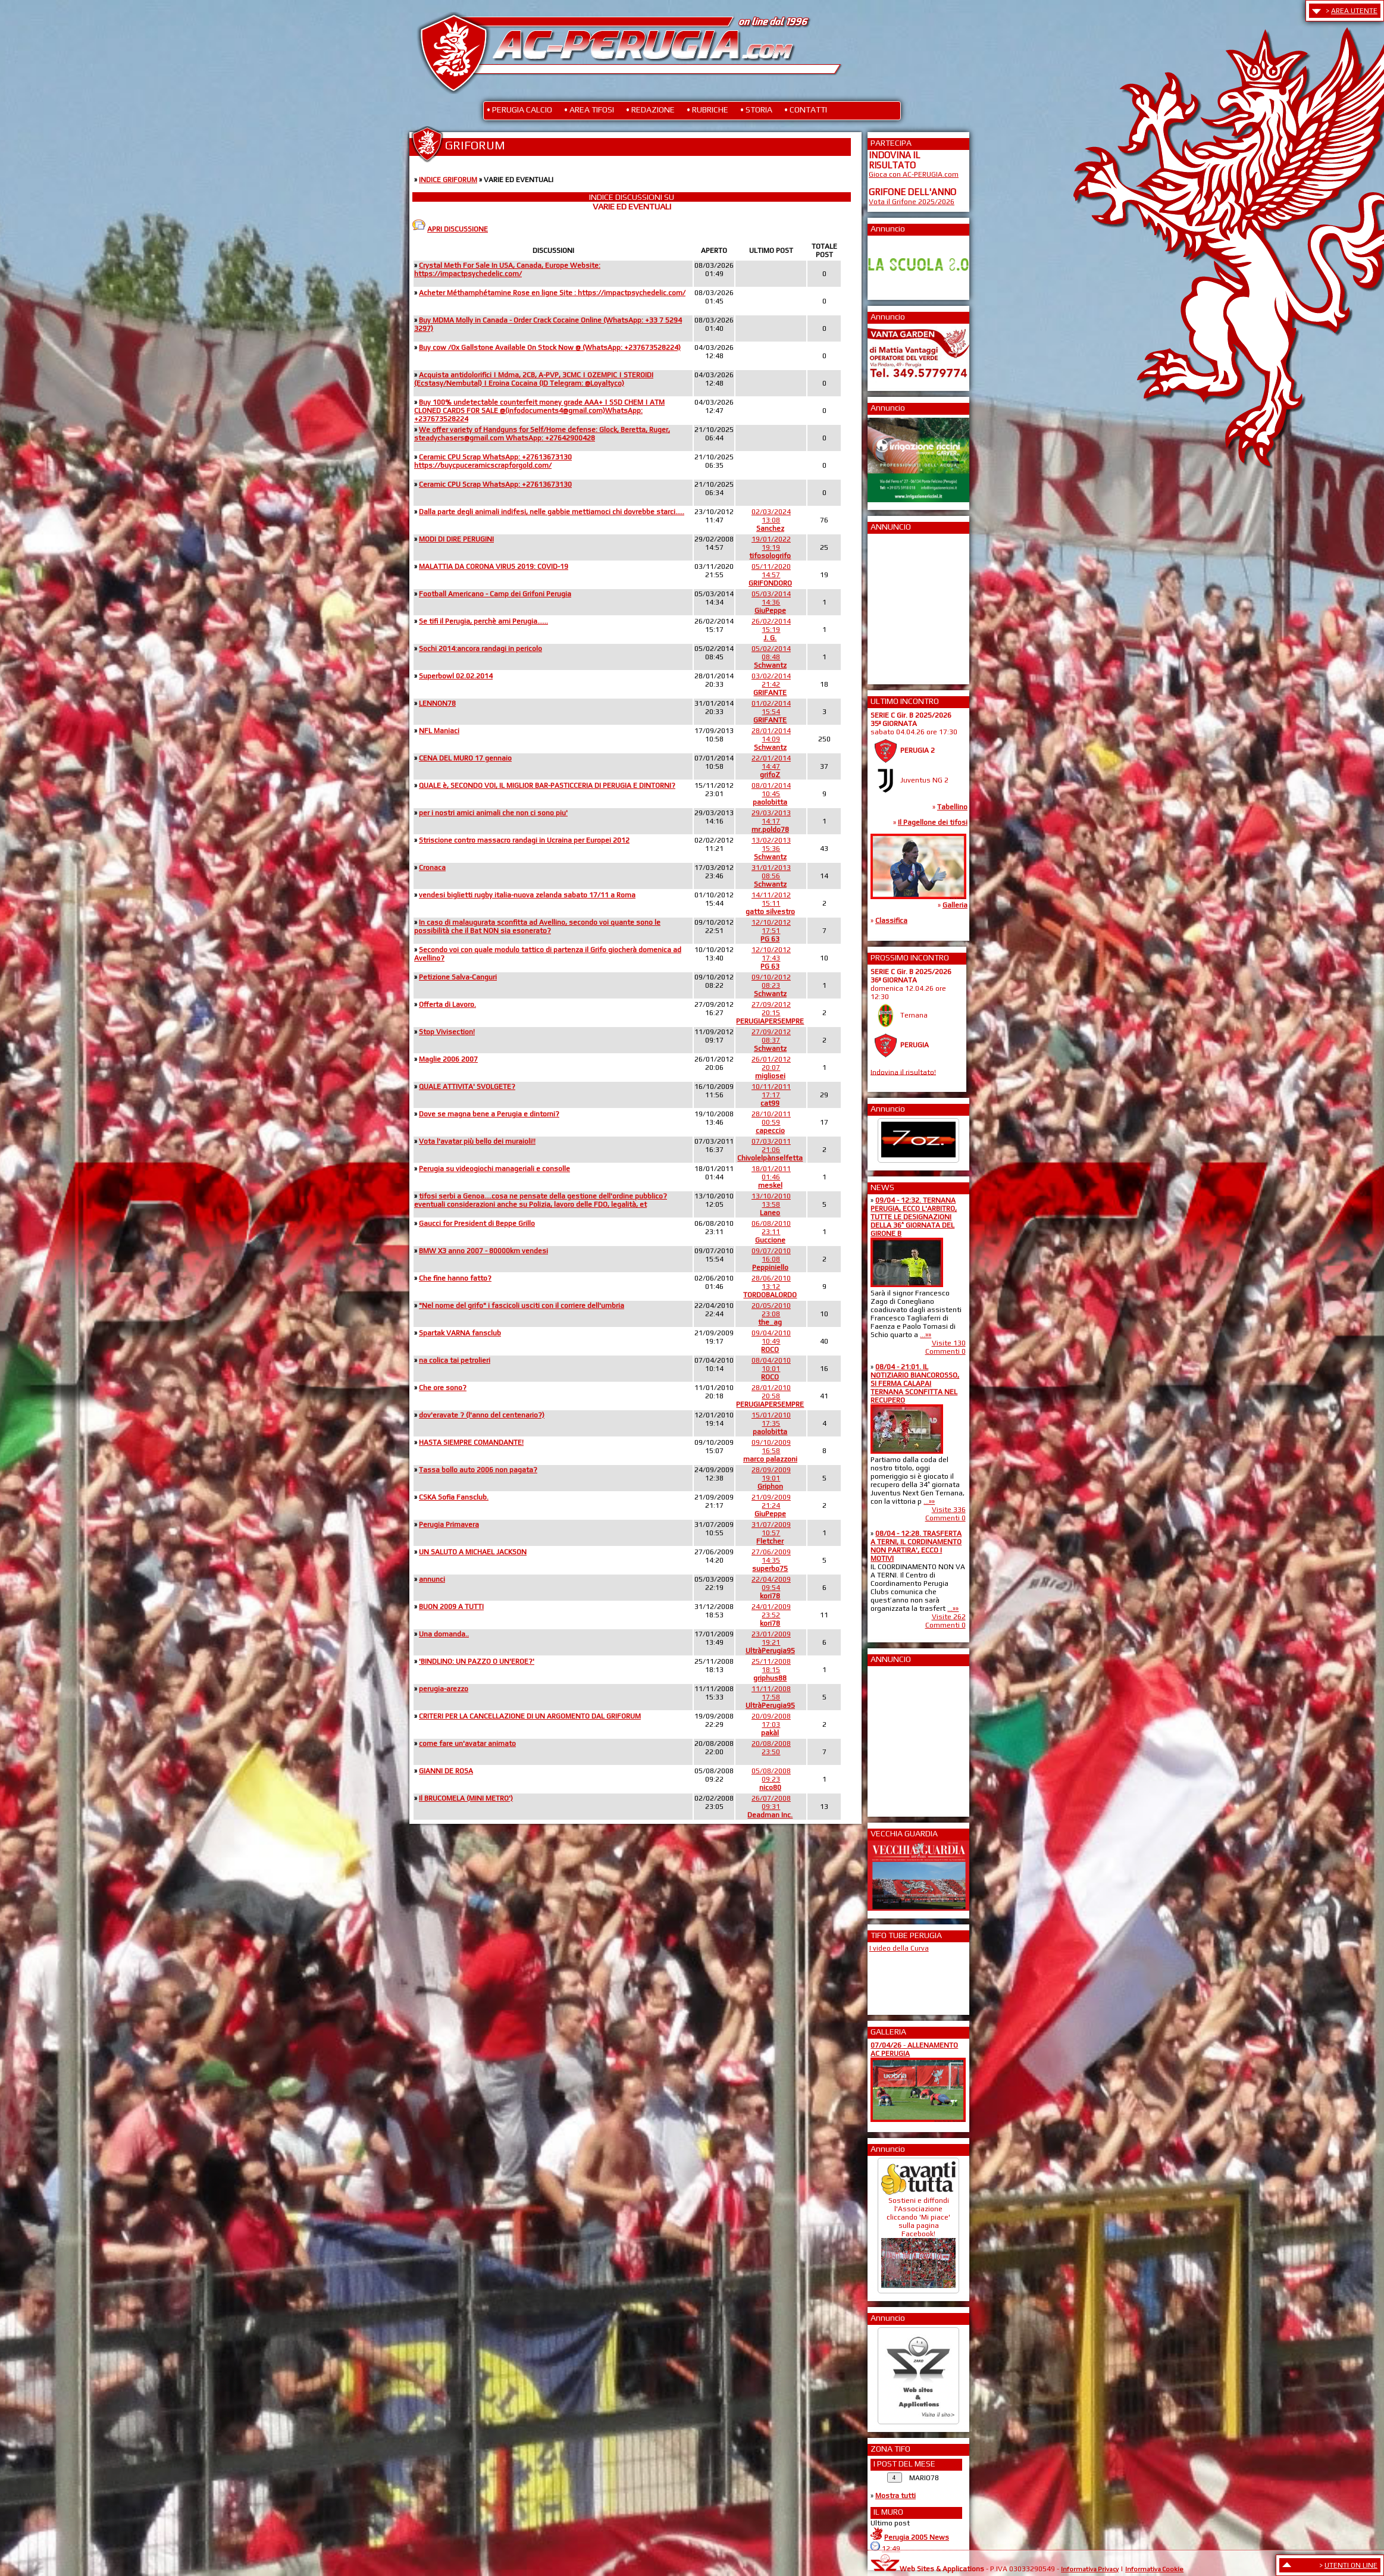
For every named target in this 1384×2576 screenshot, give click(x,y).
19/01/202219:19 (770, 547)
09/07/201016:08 (771, 1259)
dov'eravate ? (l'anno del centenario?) (481, 1415)
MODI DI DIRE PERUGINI (456, 539)
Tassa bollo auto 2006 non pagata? (478, 1470)
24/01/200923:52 (771, 1614)
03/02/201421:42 (771, 684)
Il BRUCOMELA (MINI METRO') (466, 1798)
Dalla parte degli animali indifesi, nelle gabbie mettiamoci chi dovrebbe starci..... (551, 512)
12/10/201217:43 (771, 958)
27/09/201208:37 (771, 1040)
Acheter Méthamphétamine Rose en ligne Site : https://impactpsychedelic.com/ (552, 293)
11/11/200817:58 (770, 1697)
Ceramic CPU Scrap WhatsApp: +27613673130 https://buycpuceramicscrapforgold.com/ (493, 461)
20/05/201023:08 (771, 1313)
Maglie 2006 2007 (448, 1059)
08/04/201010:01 (771, 1368)
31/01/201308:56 (771, 875)
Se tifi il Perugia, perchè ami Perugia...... (483, 621)
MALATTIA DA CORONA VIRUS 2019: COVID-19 (493, 566)
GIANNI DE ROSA (446, 1771)
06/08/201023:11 (771, 1231)
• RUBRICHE (707, 109)
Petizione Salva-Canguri (458, 977)
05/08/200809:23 (771, 1779)
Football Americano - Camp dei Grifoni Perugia (495, 594)
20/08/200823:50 (771, 1747)
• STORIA (756, 109)
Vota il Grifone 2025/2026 (911, 202)
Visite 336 (949, 1509)
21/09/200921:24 (771, 1505)
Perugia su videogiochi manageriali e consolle (494, 1169)
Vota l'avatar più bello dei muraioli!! (477, 1141)
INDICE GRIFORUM (448, 180)
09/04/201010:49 (771, 1341)
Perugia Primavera (449, 1524)
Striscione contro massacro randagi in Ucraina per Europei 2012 (524, 840)
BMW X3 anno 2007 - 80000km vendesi (483, 1251)
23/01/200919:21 (770, 1642)
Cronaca (432, 867)
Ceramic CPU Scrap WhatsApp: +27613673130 (495, 484)
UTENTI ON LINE (1350, 2565)
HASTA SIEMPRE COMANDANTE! (471, 1442)
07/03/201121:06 (770, 1149)
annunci (432, 1579)
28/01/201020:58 (770, 1396)
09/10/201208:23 (771, 985)
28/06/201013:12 (770, 1286)
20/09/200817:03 (771, 1724)
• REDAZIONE (650, 109)
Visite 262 (949, 1617)
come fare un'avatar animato (467, 1743)
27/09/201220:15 (770, 1012)
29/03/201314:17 (771, 821)
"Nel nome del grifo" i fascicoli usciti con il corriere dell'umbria (521, 1305)
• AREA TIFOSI (589, 109)
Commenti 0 (945, 1351)
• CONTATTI (805, 109)
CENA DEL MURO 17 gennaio (465, 758)
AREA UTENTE (1354, 11)
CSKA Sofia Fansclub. (454, 1497)
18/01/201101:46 (771, 1177)
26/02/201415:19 (771, 629)
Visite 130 (949, 1343)
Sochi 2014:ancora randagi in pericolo (480, 648)
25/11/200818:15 (771, 1669)
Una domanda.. (444, 1634)
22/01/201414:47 (771, 766)
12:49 (891, 2548)
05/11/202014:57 (770, 574)
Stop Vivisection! (447, 1032)
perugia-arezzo (443, 1689)
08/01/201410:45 (771, 793)
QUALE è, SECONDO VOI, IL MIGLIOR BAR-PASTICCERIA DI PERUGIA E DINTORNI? (547, 785)
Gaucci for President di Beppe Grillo (477, 1223)
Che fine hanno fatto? (455, 1278)
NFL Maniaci (439, 731)
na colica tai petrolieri (454, 1360)
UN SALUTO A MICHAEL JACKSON (473, 1552)
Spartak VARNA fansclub (460, 1333)
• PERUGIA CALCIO (519, 109)
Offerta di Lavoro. (447, 1004)
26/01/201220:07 (771, 1067)
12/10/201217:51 (771, 930)
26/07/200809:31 (770, 1806)
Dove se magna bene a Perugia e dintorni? (489, 1114)
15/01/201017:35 (771, 1423)
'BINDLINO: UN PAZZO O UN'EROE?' (476, 1661)
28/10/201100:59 (771, 1122)
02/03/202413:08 (771, 520)
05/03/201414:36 (771, 602)
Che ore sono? (442, 1388)
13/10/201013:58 (771, 1204)
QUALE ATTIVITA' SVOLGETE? (467, 1086)
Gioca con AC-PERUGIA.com (914, 174)
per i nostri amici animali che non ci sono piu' (493, 813)
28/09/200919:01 (771, 1478)
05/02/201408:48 (771, 656)
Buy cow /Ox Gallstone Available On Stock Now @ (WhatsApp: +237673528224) (550, 347)
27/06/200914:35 (771, 1560)
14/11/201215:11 (770, 903)
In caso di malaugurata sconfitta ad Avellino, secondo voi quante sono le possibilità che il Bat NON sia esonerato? (537, 926)
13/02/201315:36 (771, 848)
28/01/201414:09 (771, 739)
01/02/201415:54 (771, 711)
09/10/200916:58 (770, 1450)
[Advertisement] (904, 605)
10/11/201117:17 (771, 1094)
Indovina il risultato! (903, 1072)
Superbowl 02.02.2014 (456, 676)
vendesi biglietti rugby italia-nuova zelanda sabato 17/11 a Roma (527, 895)
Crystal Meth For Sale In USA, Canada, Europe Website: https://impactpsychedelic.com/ (507, 269)
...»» (925, 1335)
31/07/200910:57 (771, 1532)
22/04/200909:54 (771, 1587)
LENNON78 (437, 703)
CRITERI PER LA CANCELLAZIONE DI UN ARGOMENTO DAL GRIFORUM (530, 1716)
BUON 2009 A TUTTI (451, 1606)
